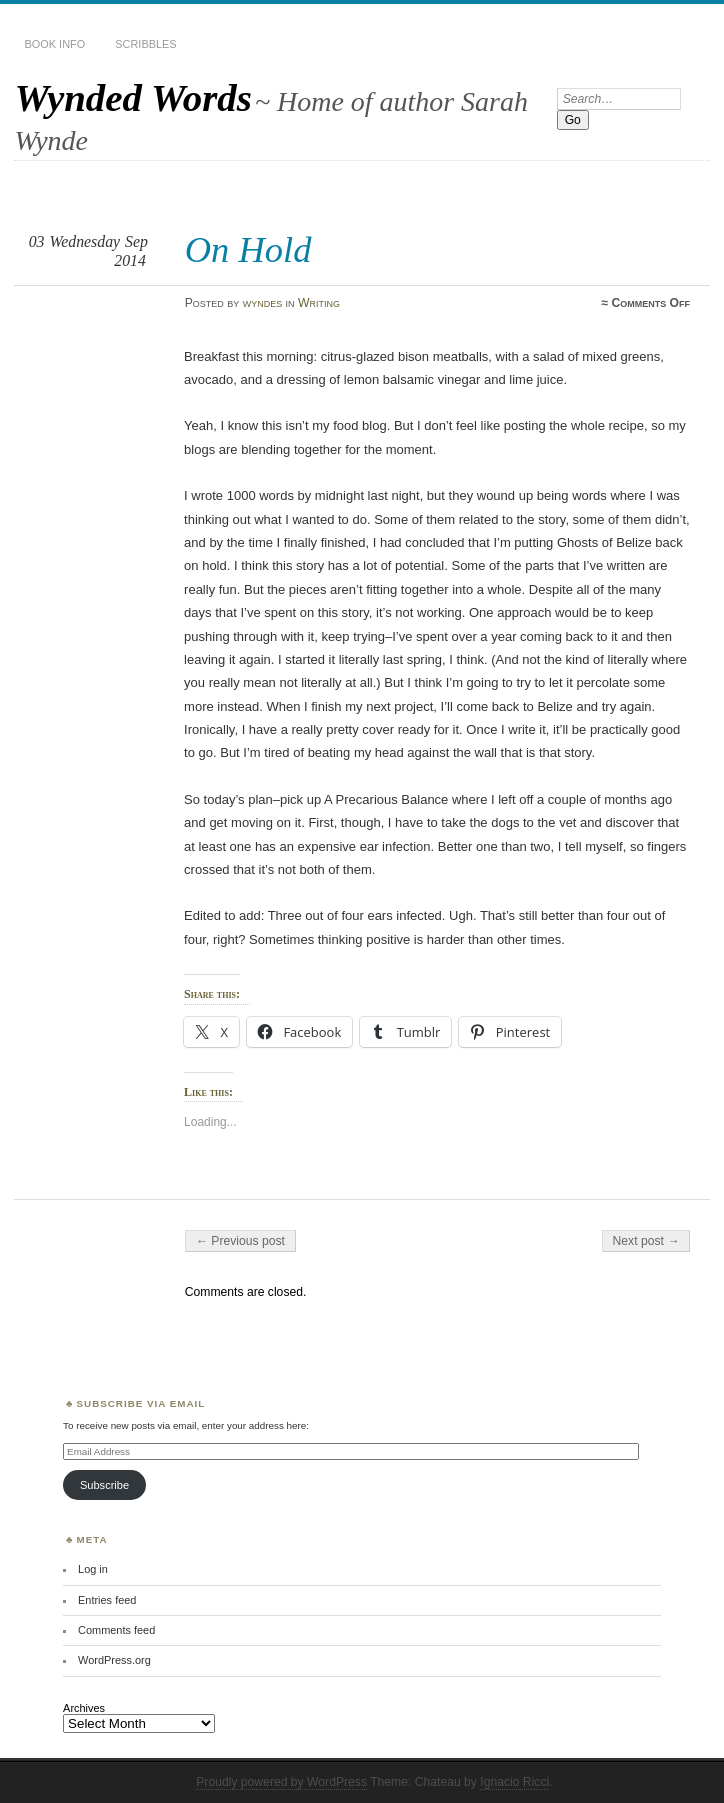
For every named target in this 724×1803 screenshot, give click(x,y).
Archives (84, 1708)
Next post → (646, 1241)
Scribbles (145, 44)
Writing (319, 303)
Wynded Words (132, 97)
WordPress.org (114, 1660)
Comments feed (116, 1630)
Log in (93, 1569)
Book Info (54, 44)
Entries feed (107, 1600)
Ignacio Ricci (514, 1782)
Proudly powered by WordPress (281, 1782)
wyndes (263, 303)
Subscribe (104, 1485)
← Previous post (240, 1241)
